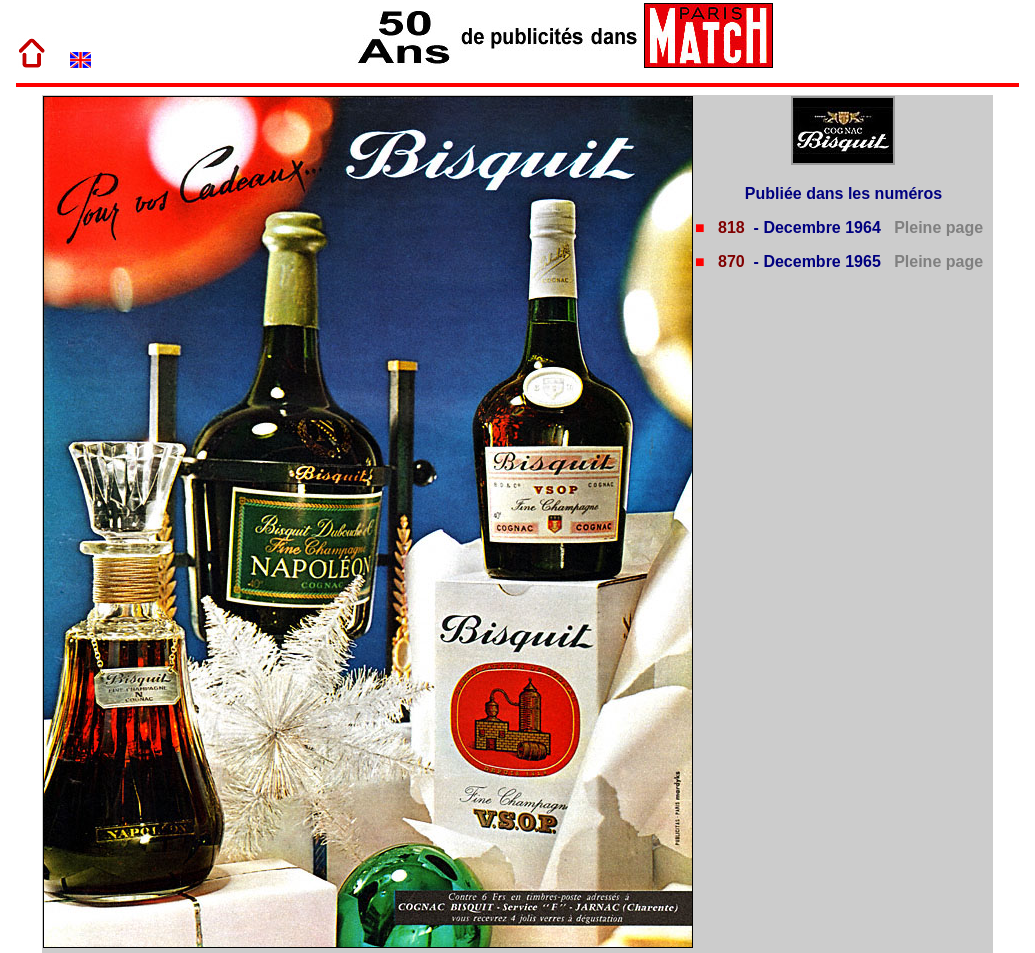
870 (729, 261)
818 (729, 227)
